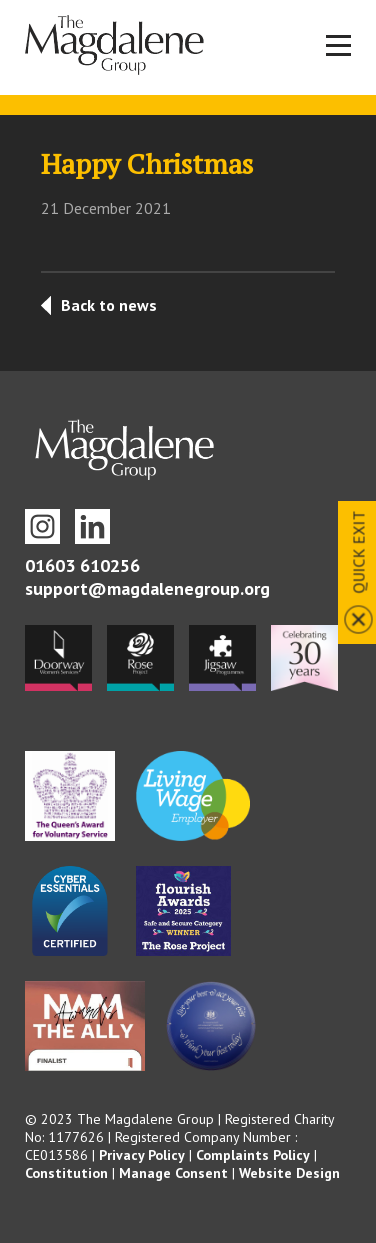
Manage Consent (173, 1173)
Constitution (66, 1173)
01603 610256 (82, 565)
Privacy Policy (142, 1155)
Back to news (109, 305)
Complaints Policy (253, 1155)
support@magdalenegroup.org (147, 588)
